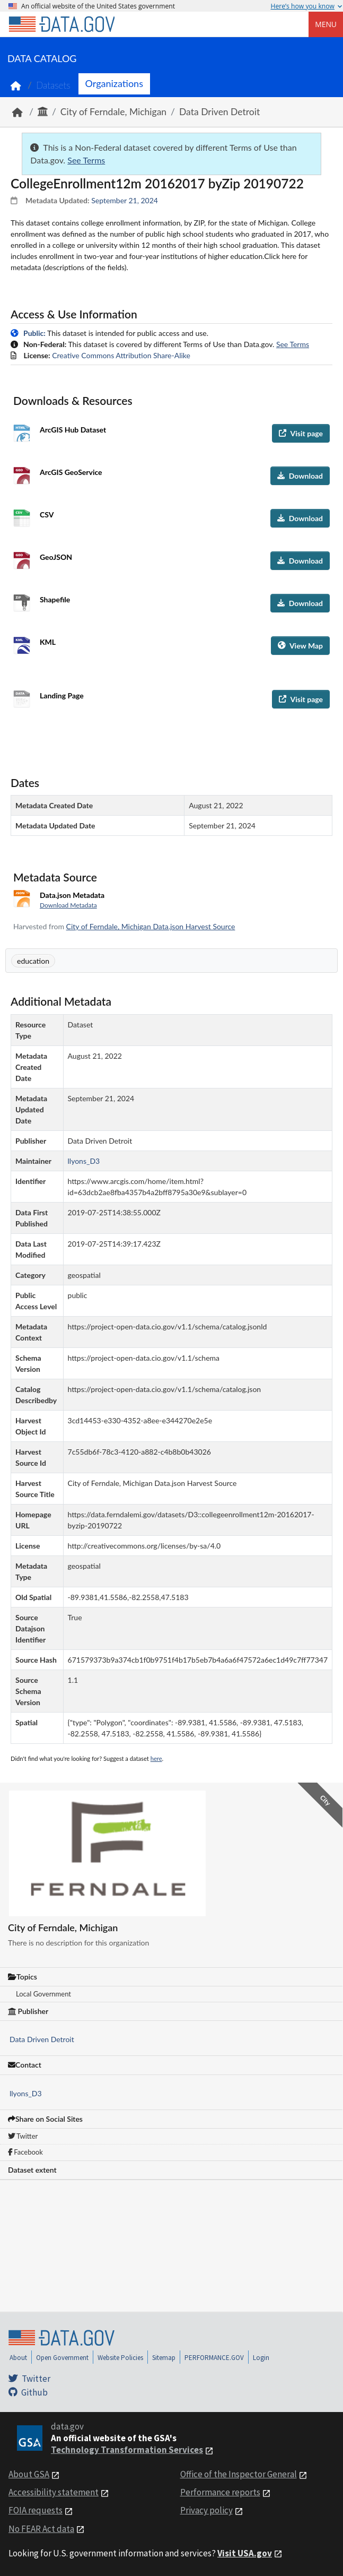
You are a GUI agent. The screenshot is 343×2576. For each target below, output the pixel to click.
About (18, 2357)
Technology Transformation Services (127, 2450)
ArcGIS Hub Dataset (73, 429)
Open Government (62, 2357)
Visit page (301, 433)
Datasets (53, 85)
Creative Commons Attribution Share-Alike (121, 355)
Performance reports (220, 2492)
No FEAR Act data (41, 2529)
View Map (300, 645)
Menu (326, 24)
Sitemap (163, 2357)
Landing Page (62, 695)
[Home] (61, 24)
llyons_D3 (26, 2093)
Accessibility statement (53, 2492)
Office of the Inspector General (238, 2474)
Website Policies (120, 2357)
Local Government (43, 1994)
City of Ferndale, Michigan (113, 111)
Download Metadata (68, 905)
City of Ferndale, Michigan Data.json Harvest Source (150, 926)
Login (261, 2357)
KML (48, 641)
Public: (34, 333)
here (156, 1758)
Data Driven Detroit (219, 111)
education (33, 960)
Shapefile (55, 599)
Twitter (23, 2136)
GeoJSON (56, 556)
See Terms (86, 160)
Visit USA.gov (244, 2553)
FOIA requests (35, 2510)
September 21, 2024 (124, 200)
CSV (47, 514)
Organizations (114, 83)
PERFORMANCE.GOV (214, 2357)
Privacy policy (206, 2510)
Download (300, 475)
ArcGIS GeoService (71, 472)
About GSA (28, 2474)
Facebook (25, 2152)
